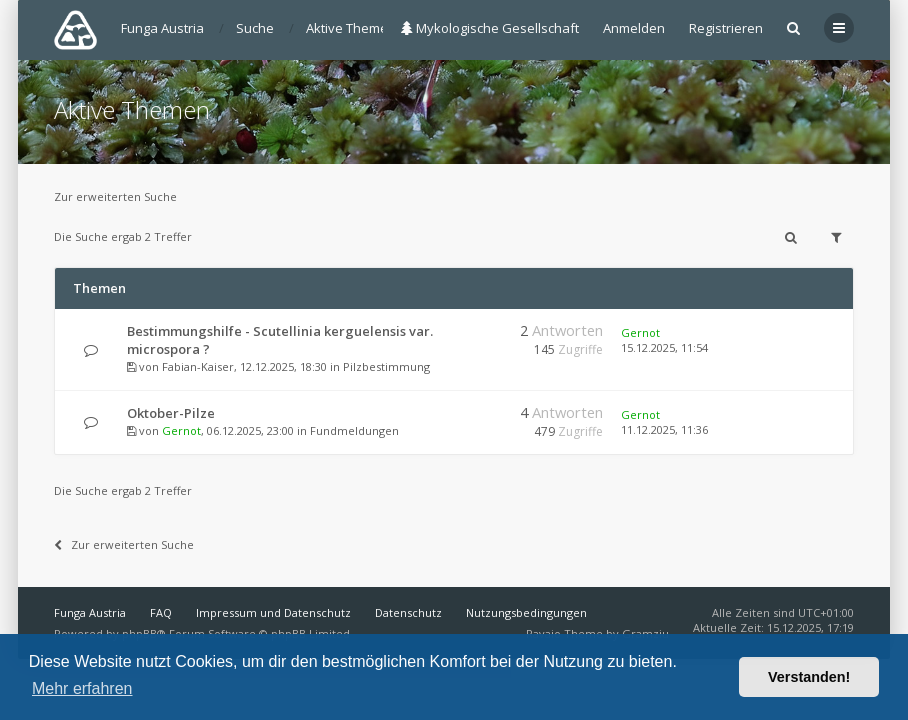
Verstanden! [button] (809, 677)
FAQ (161, 612)
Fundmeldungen (354, 430)
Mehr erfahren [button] (82, 688)
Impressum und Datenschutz (273, 612)
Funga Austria (90, 612)
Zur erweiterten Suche (115, 196)
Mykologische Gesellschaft (490, 28)
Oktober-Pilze (171, 413)
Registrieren (726, 28)
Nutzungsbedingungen (526, 612)
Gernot (640, 332)
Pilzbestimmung (386, 366)
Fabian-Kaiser (198, 366)
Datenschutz (408, 612)
